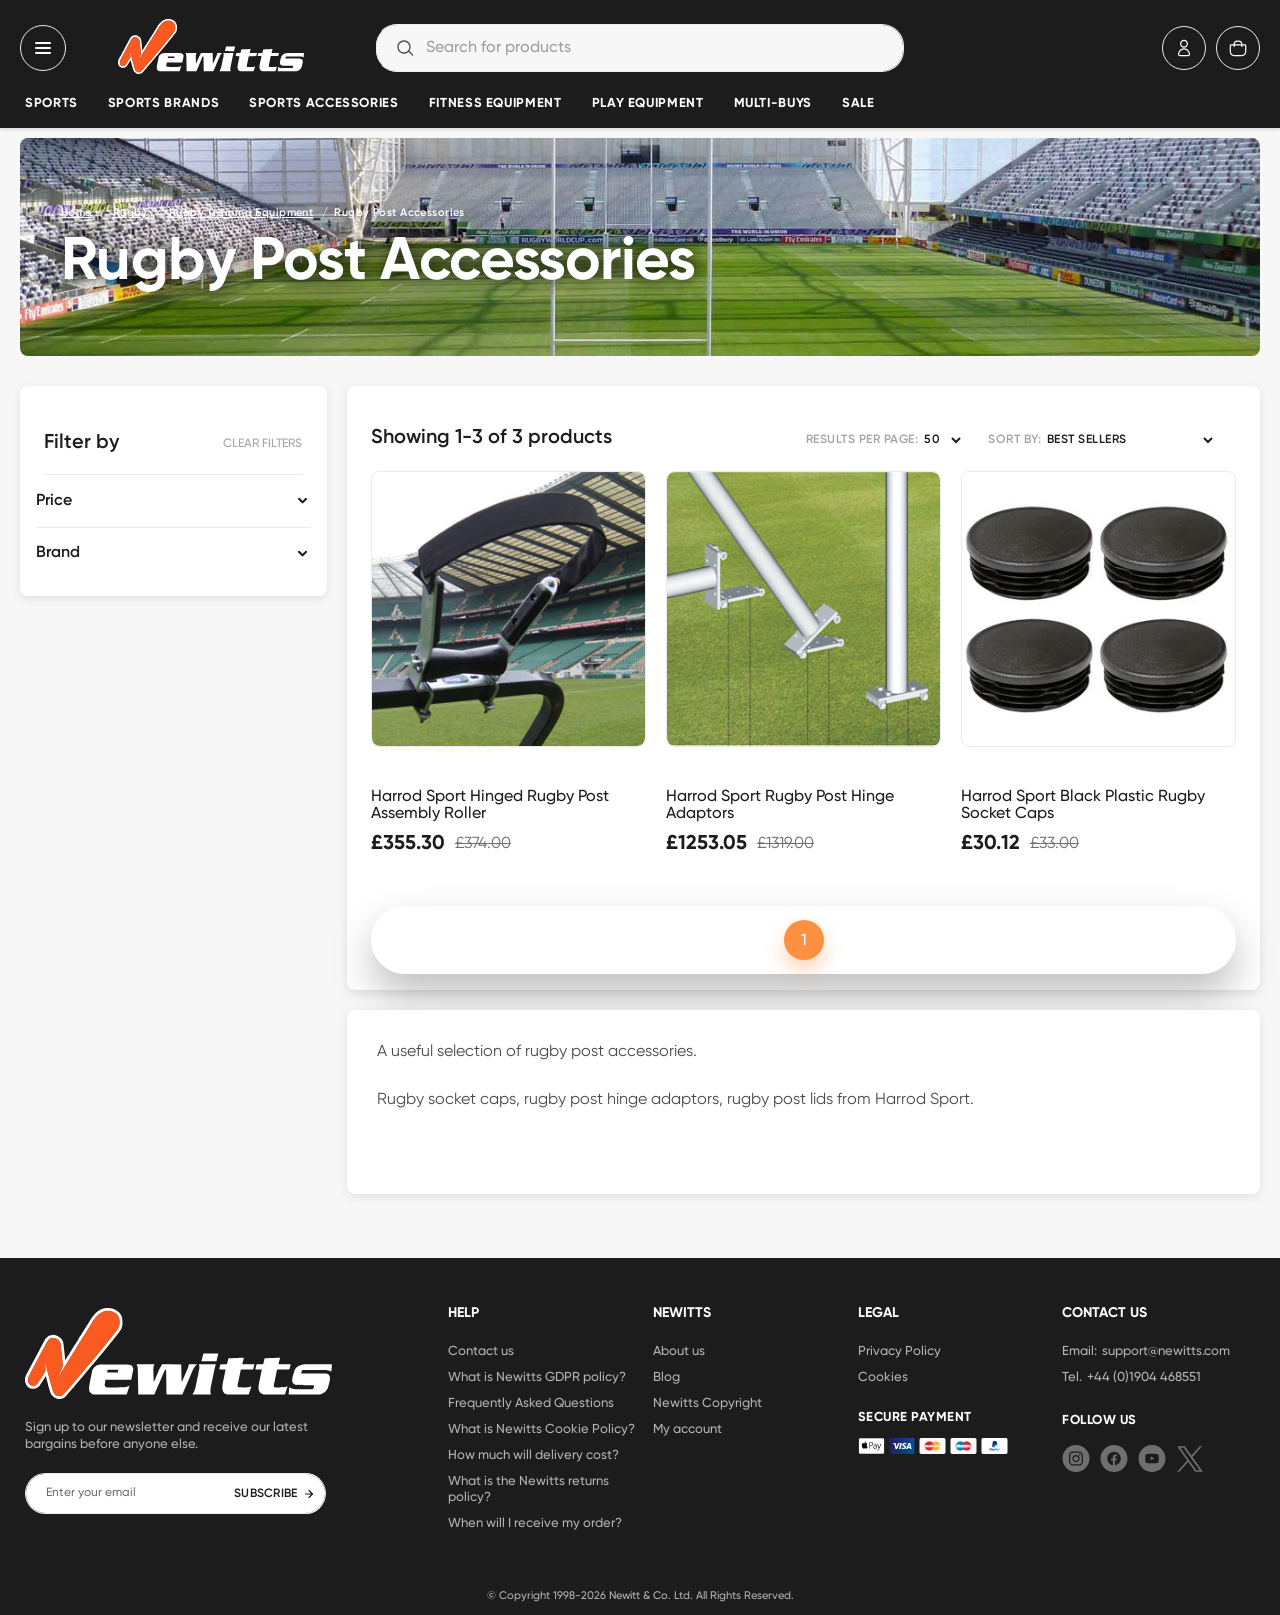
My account (687, 1428)
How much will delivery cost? (533, 1454)
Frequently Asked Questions (531, 1402)
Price (54, 501)
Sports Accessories (324, 103)
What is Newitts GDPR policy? (537, 1376)
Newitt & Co (638, 1595)
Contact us (481, 1350)
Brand (58, 553)
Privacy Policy (899, 1350)
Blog (666, 1376)
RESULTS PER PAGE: (862, 440)
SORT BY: (1014, 440)
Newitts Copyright (707, 1402)
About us (679, 1350)
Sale (858, 103)
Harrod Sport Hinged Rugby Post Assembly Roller (490, 804)
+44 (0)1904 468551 (1144, 1376)
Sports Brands (163, 103)
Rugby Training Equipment (241, 212)
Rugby (130, 212)
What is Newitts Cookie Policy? (541, 1428)
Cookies (883, 1376)
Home (76, 212)
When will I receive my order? (535, 1522)
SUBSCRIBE (274, 1494)
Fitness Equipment (495, 103)
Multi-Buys (773, 103)
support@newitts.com (1166, 1350)
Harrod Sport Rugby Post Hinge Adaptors (780, 804)
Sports (51, 103)
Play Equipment (648, 103)
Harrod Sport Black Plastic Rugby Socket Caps (1083, 804)
